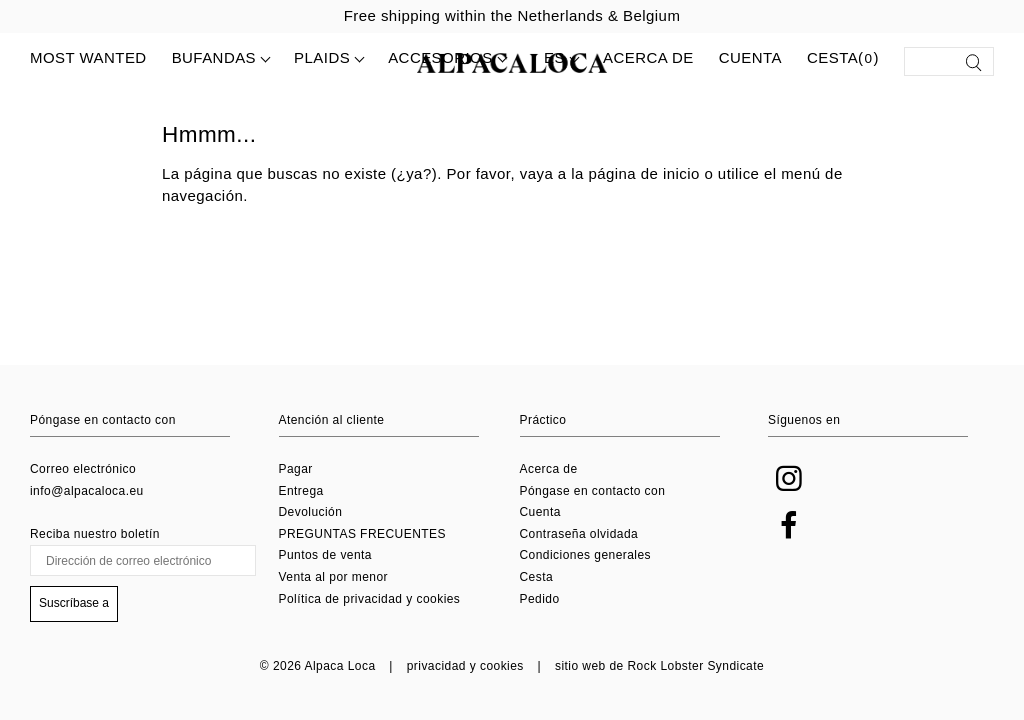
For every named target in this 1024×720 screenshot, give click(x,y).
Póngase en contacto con (593, 491)
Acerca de (648, 57)
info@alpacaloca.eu (87, 491)
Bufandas (214, 57)
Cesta (537, 577)
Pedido (540, 599)
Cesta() (843, 59)
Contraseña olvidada (579, 534)
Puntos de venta (325, 555)
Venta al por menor (334, 577)
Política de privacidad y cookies (370, 599)
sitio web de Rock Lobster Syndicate (659, 666)
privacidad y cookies (465, 666)
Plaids (322, 57)
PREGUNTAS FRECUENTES (362, 534)
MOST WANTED (88, 57)
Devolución (311, 512)
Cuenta (750, 57)
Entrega (301, 491)
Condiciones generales (586, 555)
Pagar (296, 469)
